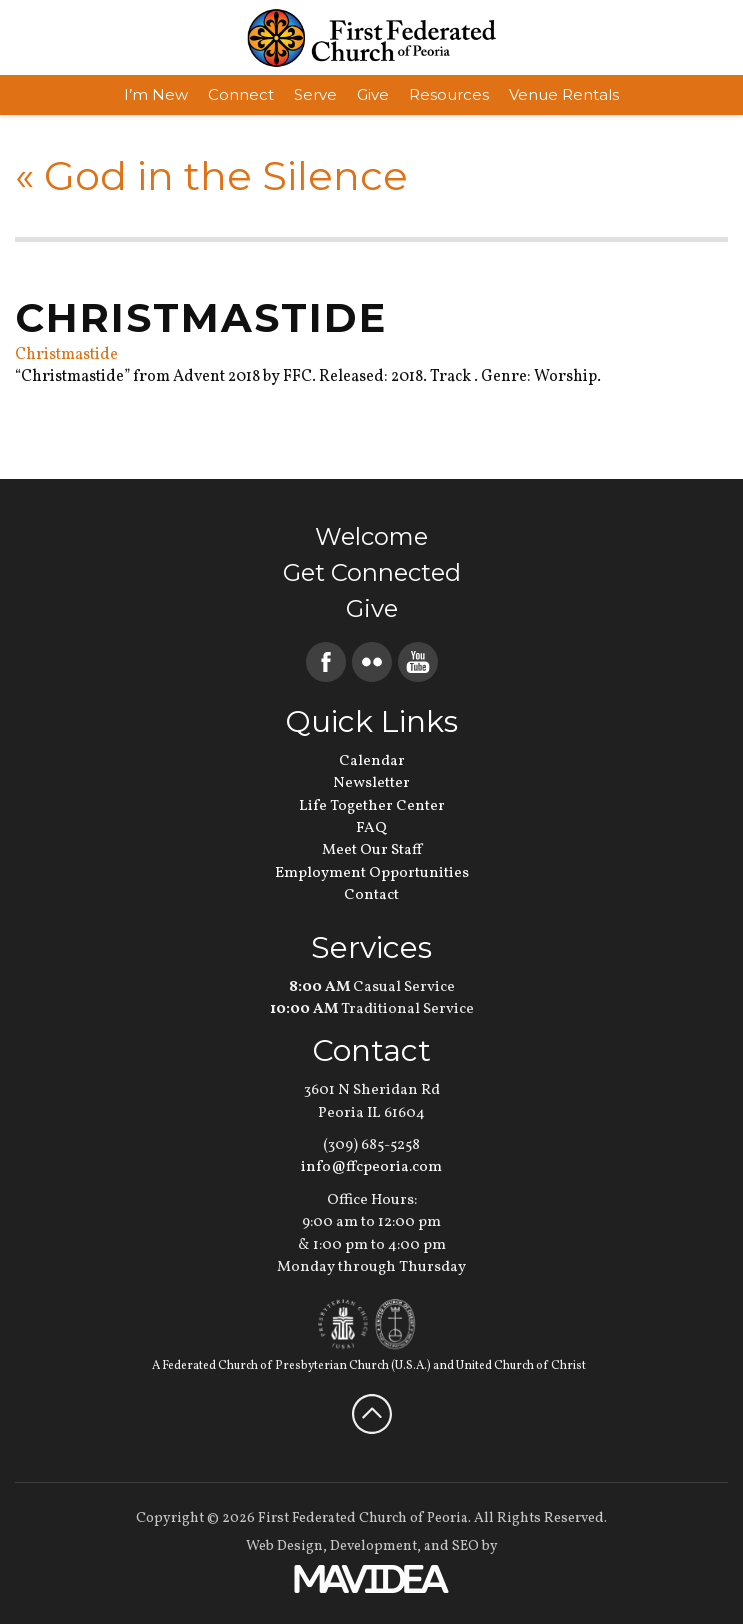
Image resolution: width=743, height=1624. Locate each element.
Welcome (371, 536)
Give (373, 94)
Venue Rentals (564, 94)
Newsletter (371, 783)
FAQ (371, 828)
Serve (315, 94)
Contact (371, 895)
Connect (241, 94)
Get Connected (372, 572)
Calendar (372, 761)
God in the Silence (211, 175)
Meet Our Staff (372, 850)
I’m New (156, 94)
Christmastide (66, 355)
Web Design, (286, 1546)
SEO (465, 1546)
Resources (449, 94)
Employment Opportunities (372, 873)
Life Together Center (372, 806)
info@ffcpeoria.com (371, 1167)
